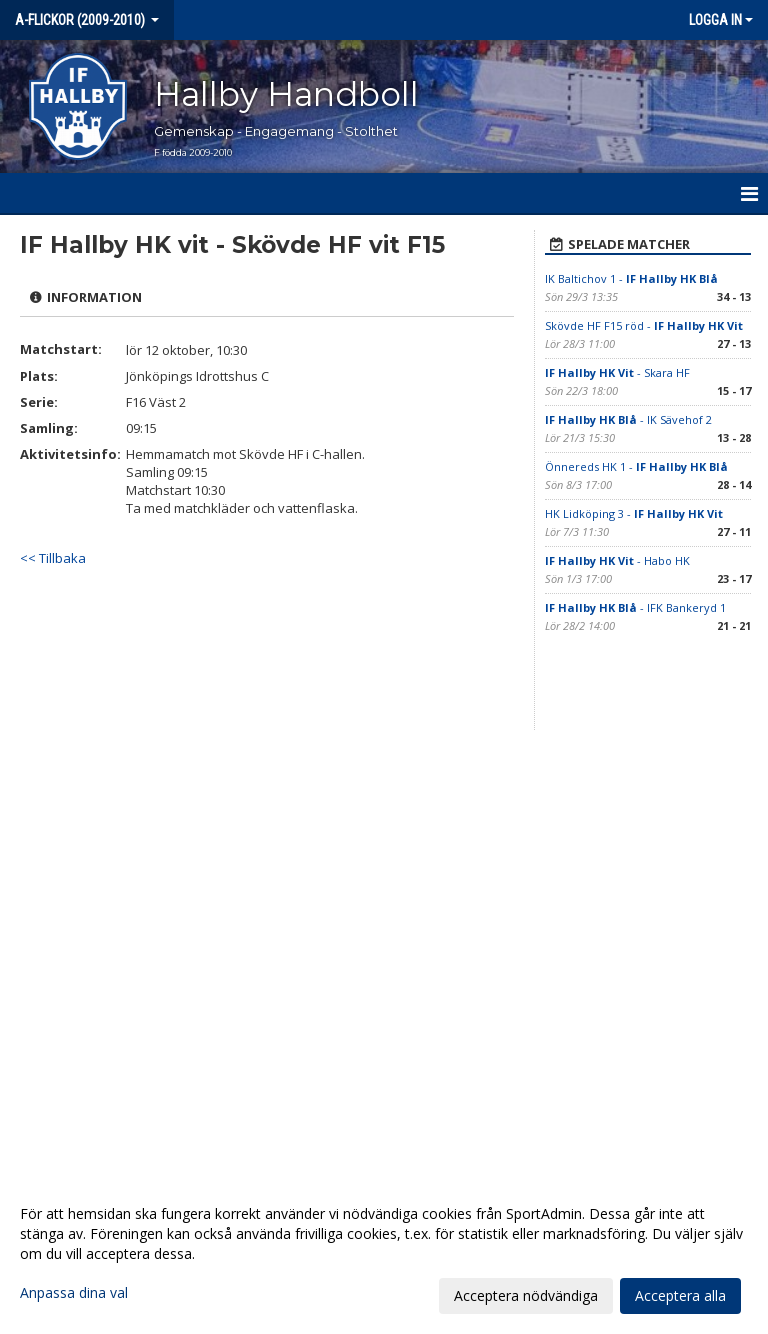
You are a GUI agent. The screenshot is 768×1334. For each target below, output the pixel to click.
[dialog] (384, 1254)
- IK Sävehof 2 (628, 419)
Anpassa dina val (74, 1293)
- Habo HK (617, 560)
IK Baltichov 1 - (631, 278)
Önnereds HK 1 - (636, 466)
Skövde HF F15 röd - (644, 325)
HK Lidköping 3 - (634, 513)
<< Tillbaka (53, 558)
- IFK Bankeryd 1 (635, 607)
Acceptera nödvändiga (526, 1295)
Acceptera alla (680, 1295)
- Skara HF (617, 372)
